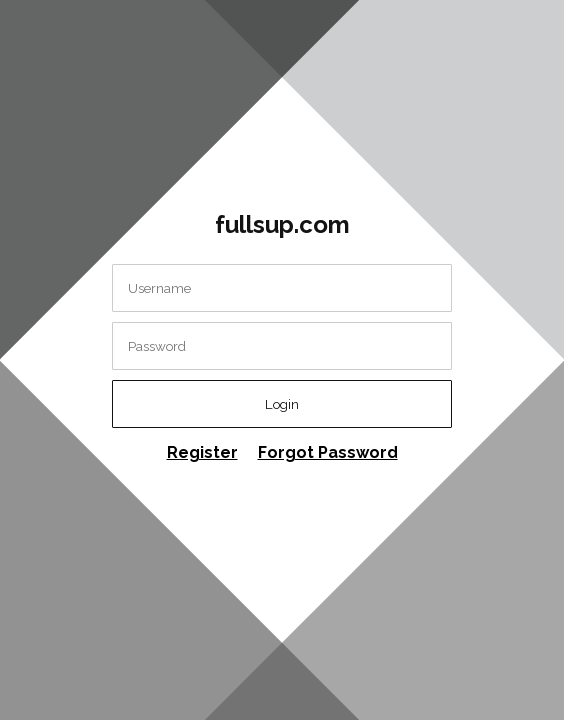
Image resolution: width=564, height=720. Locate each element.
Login (282, 404)
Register (202, 452)
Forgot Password (328, 452)
